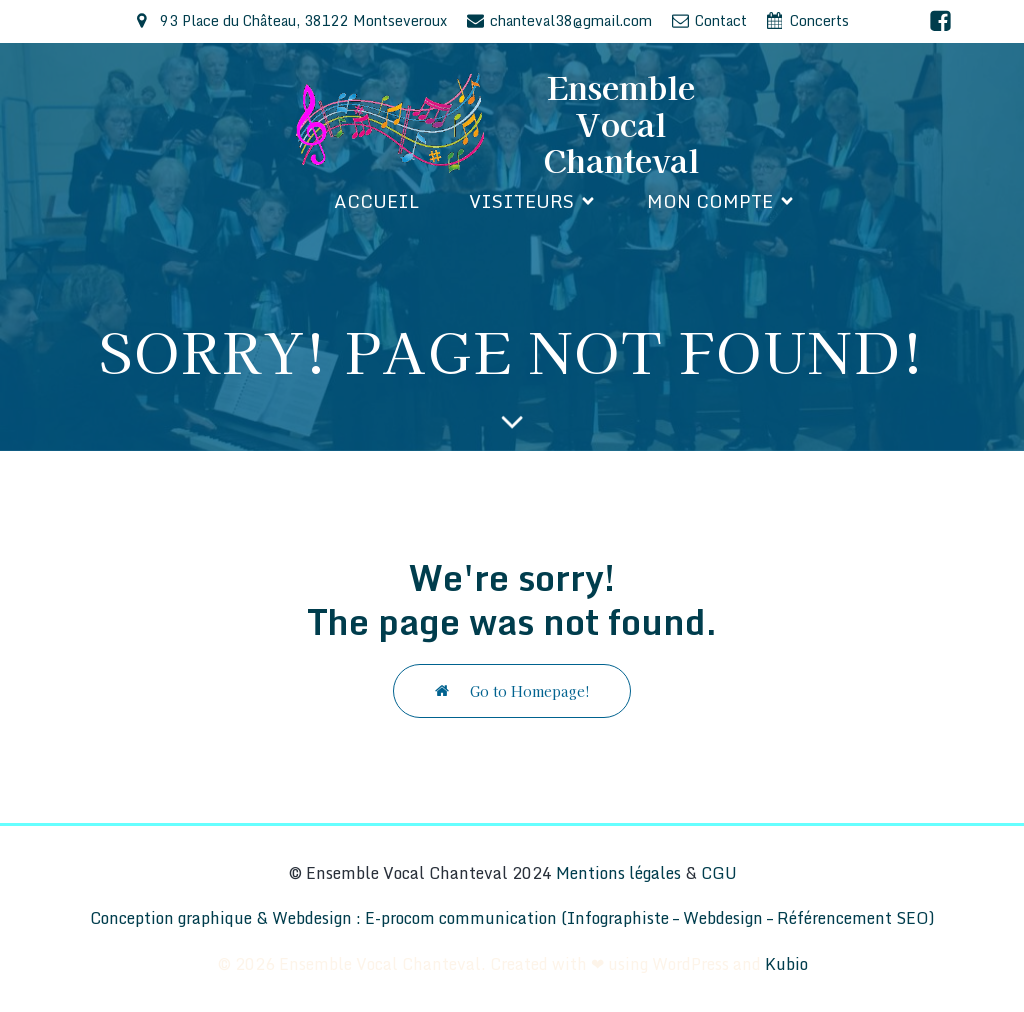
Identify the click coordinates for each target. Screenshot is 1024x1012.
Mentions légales (618, 873)
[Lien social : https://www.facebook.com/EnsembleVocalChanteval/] (940, 21)
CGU (719, 873)
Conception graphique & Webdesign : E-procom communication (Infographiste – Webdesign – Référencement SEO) (512, 918)
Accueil (376, 201)
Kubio (786, 964)
